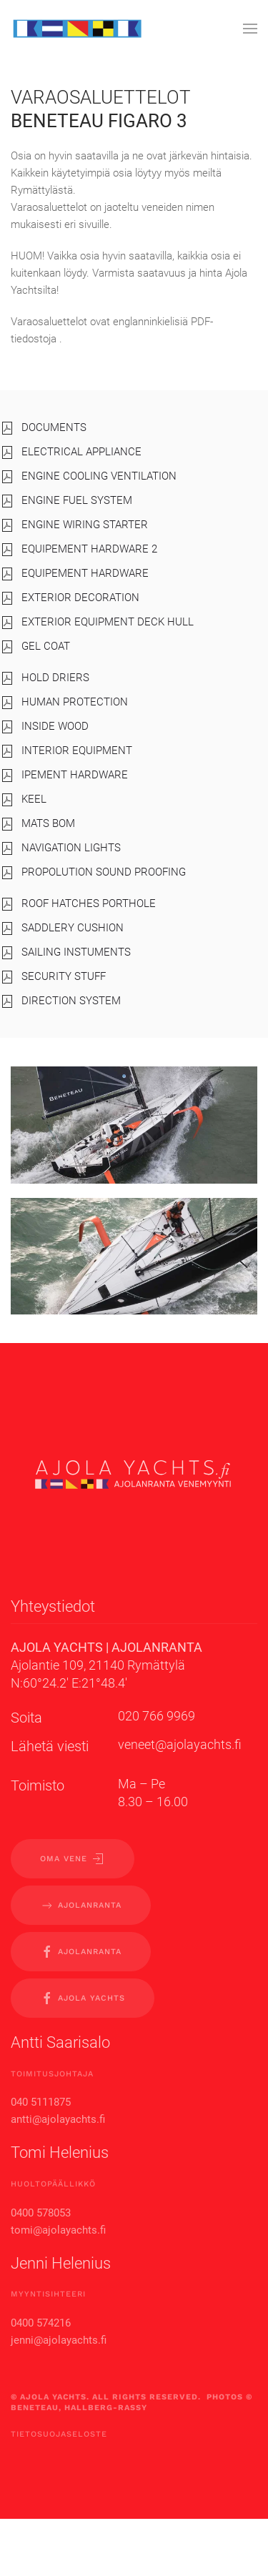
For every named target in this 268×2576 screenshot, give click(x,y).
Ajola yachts (82, 1998)
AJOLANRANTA (80, 1905)
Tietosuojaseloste (59, 2434)
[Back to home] (77, 28)
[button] (250, 28)
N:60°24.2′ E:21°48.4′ (69, 1682)
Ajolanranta (80, 1952)
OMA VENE (72, 1859)
